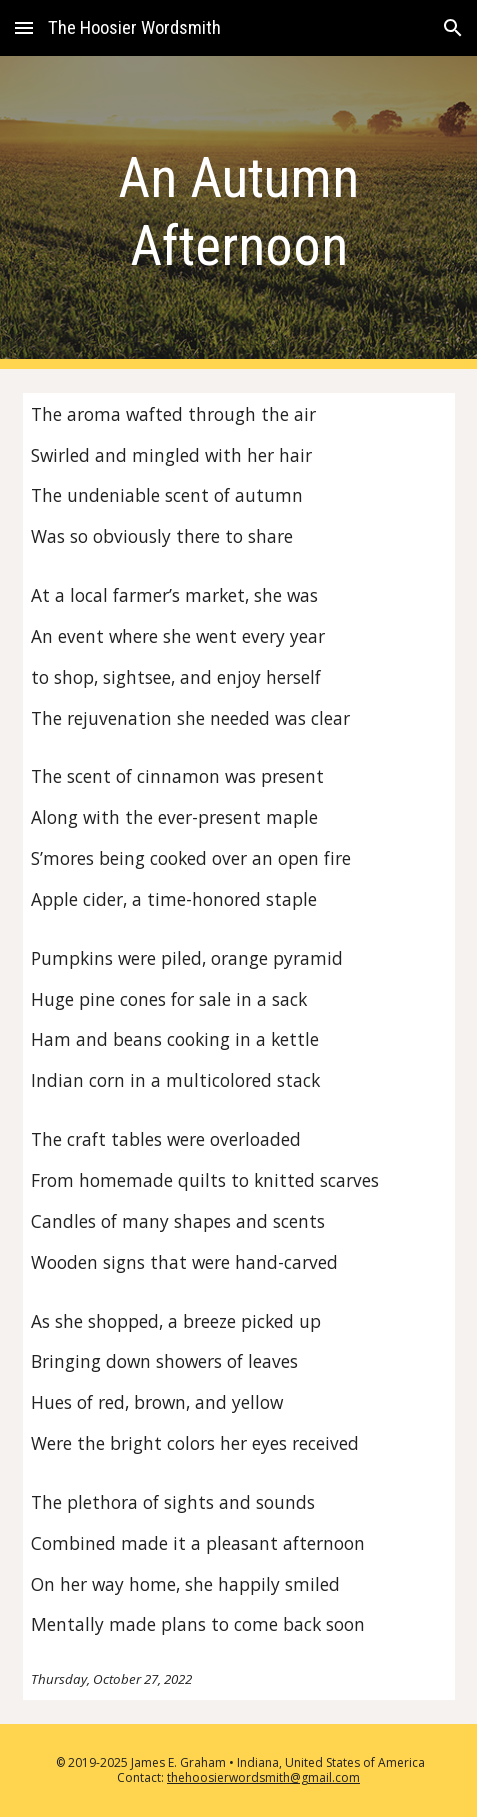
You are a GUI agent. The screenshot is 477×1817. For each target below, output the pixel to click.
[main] (239, 212)
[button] (24, 27)
